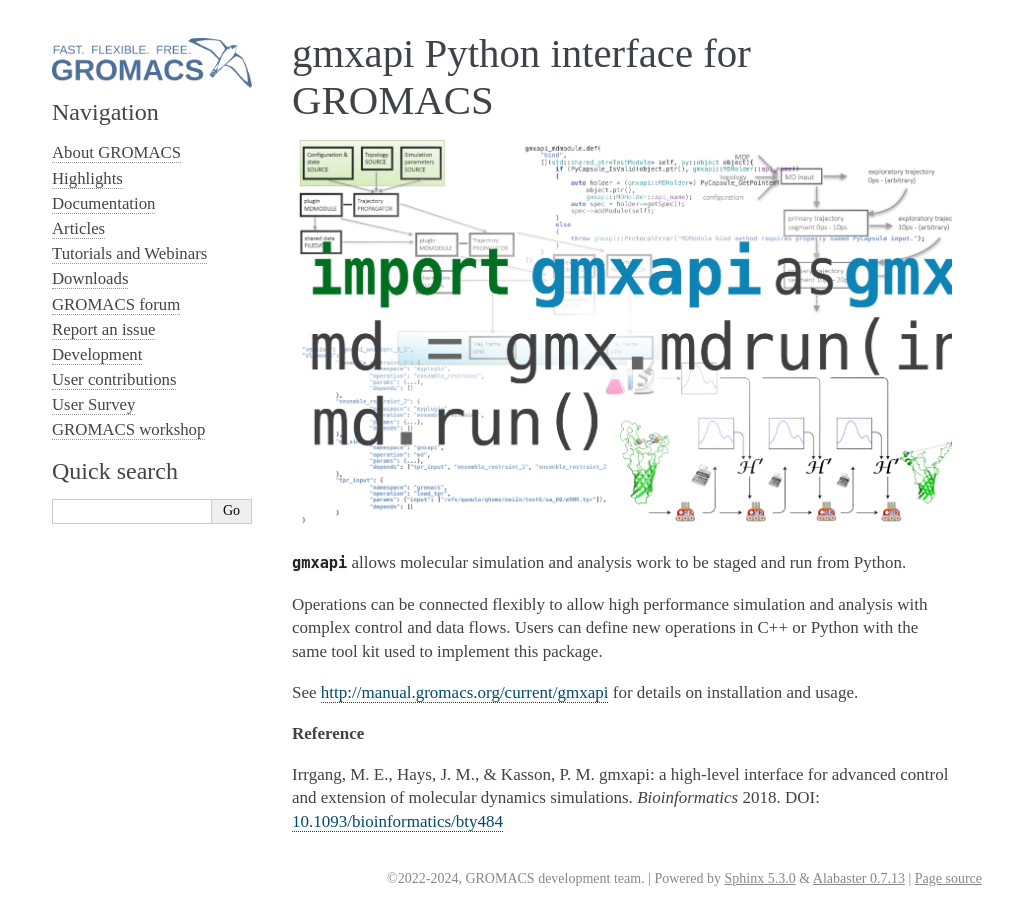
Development (97, 354)
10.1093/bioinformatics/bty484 (397, 821)
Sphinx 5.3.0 (759, 878)
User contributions (114, 379)
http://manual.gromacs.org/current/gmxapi (465, 692)
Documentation (103, 203)
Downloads (90, 278)
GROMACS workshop (128, 429)
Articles (78, 228)
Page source (948, 878)
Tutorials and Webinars (129, 253)
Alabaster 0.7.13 (859, 878)
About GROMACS (116, 152)
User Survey (93, 404)
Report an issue (103, 329)
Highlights (87, 178)
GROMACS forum (116, 304)
